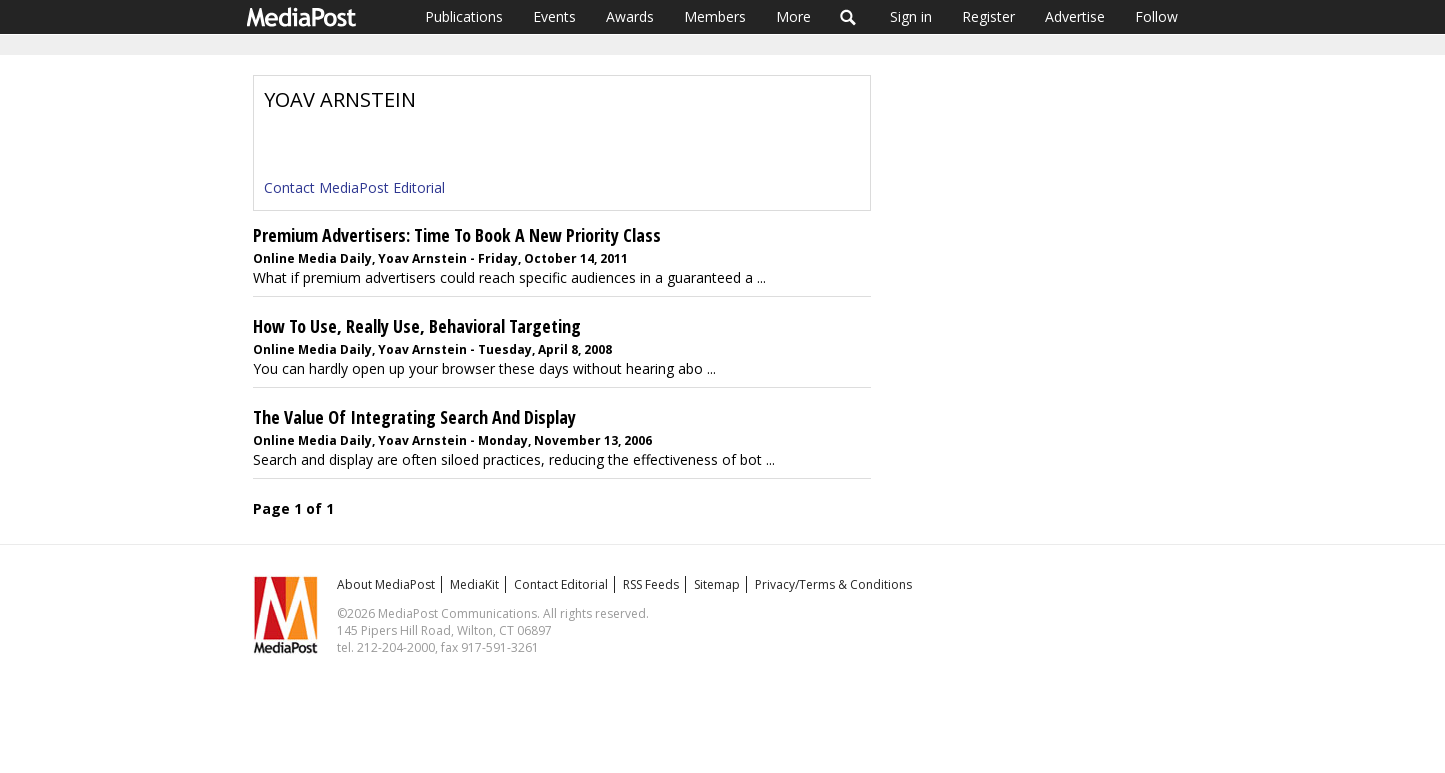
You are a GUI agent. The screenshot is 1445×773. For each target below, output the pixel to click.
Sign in (911, 16)
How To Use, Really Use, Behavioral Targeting (417, 326)
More (793, 16)
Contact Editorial (561, 584)
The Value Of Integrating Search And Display (414, 417)
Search (848, 17)
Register (988, 16)
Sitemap (717, 584)
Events (554, 16)
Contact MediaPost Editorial (354, 187)
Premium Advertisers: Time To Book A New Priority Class (457, 235)
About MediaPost (386, 584)
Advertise (1075, 16)
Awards (630, 16)
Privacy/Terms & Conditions (833, 584)
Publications (464, 16)
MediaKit (474, 584)
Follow (1156, 16)
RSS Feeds (651, 584)
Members (715, 16)
